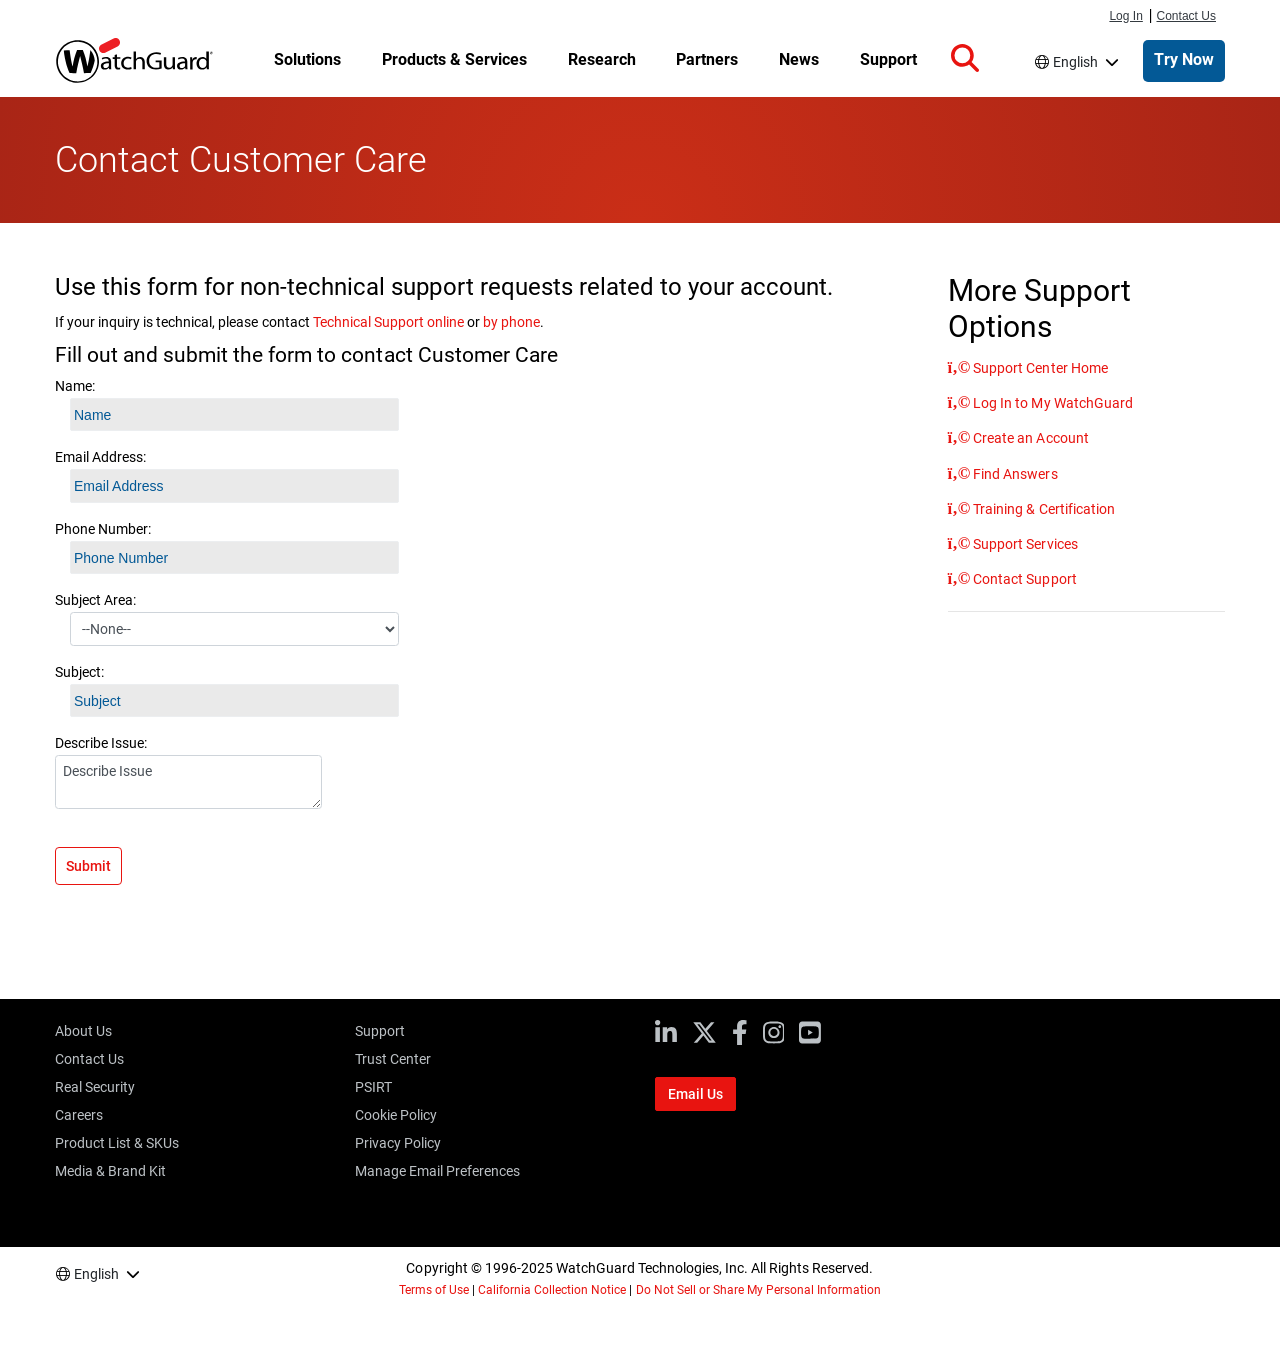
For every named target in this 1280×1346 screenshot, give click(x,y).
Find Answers (1013, 474)
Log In (1125, 16)
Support (380, 1031)
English (1075, 62)
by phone (511, 322)
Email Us (695, 1094)
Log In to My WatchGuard (1051, 403)
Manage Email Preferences (437, 1171)
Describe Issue (188, 782)
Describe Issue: (101, 743)
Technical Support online (388, 322)
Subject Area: (95, 600)
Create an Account (1029, 438)
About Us (83, 1031)
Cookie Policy (396, 1115)
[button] (965, 59)
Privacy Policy (398, 1143)
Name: (75, 386)
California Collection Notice (552, 1290)
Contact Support (1023, 579)
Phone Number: (103, 529)
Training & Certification (1042, 509)
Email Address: (100, 457)
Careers (79, 1115)
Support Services (1023, 544)
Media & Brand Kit (110, 1171)
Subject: (79, 672)
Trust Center (393, 1059)
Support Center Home (1038, 368)
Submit (88, 866)
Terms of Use (434, 1290)
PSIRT (373, 1087)
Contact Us (1187, 16)
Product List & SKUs (117, 1143)
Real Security (95, 1087)
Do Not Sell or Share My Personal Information (759, 1290)
